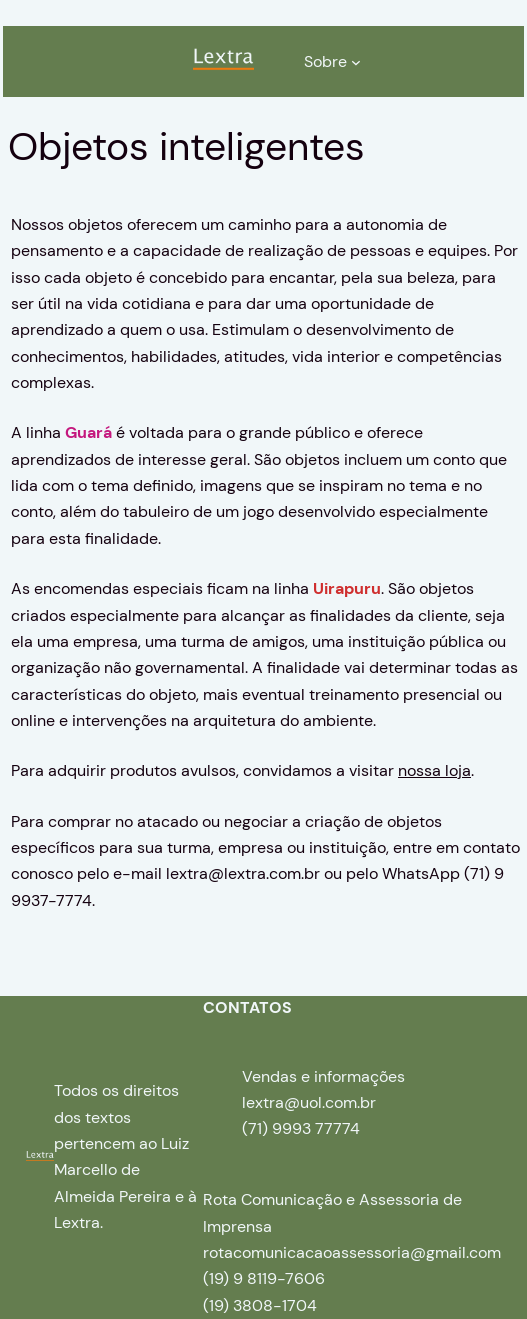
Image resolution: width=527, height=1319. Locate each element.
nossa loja (434, 770)
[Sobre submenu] (356, 62)
